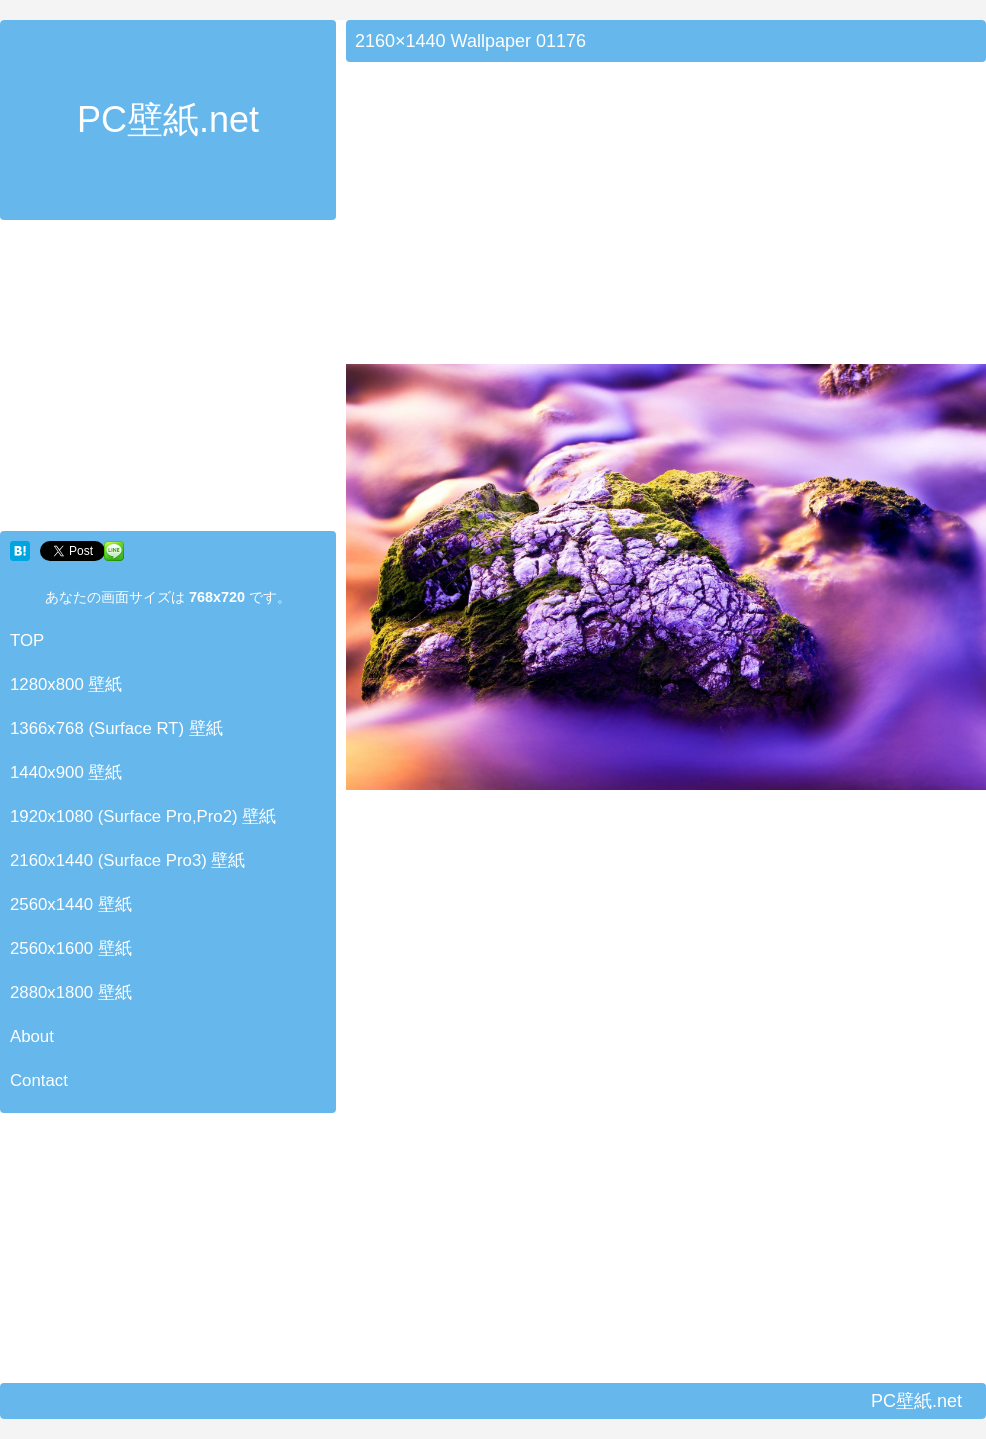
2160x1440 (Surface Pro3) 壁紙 (128, 860)
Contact (39, 1080)
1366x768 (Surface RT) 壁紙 (116, 728)
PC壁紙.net (168, 119)
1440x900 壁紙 (66, 772)
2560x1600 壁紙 (71, 948)
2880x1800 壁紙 (71, 992)
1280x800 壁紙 (66, 684)
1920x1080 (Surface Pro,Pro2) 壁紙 (143, 816)
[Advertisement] (168, 380)
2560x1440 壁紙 (71, 904)
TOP (27, 640)
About (32, 1036)
